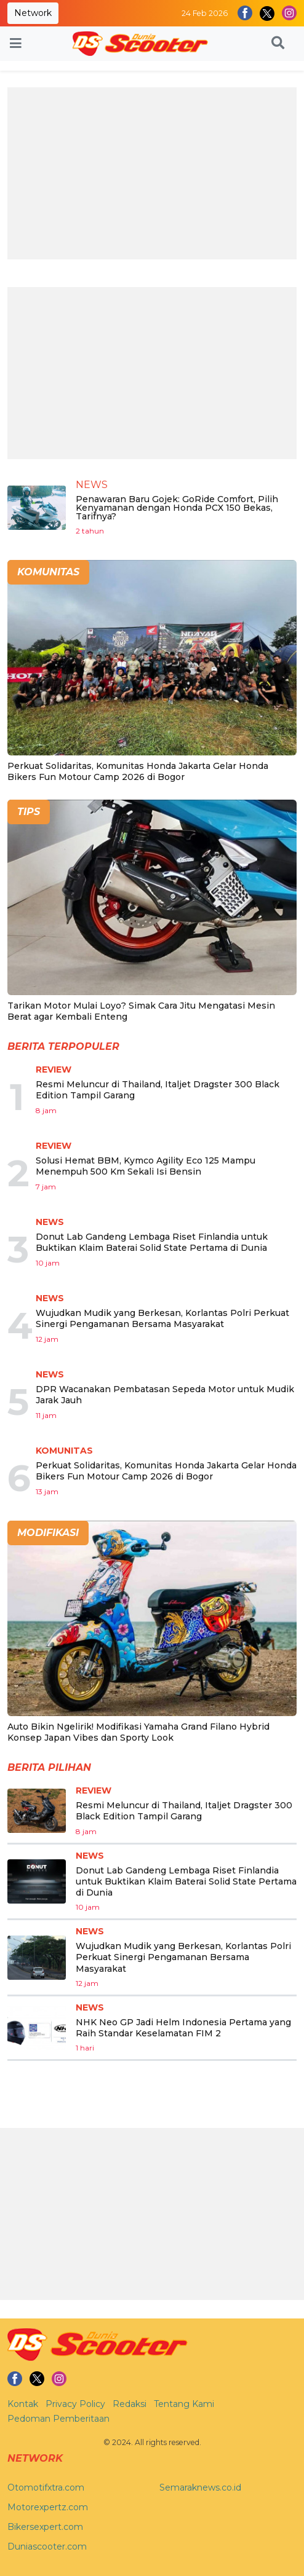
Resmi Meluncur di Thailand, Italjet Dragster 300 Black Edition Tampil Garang (184, 1811)
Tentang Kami (184, 2403)
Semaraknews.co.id (200, 2487)
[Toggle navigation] (16, 43)
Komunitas (64, 1450)
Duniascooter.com (47, 2546)
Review (53, 1069)
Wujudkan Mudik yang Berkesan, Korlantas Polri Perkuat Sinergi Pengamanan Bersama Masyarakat (162, 1318)
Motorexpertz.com (47, 2507)
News (92, 484)
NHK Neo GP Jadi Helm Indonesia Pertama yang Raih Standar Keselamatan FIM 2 (183, 2028)
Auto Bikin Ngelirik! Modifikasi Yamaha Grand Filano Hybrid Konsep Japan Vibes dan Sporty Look (138, 1732)
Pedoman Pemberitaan (58, 2418)
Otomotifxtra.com (45, 2487)
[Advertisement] (152, 173)
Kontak (22, 2403)
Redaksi (129, 2403)
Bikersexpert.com (45, 2526)
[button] (278, 43)
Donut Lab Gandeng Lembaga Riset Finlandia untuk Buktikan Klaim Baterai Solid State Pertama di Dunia (152, 1242)
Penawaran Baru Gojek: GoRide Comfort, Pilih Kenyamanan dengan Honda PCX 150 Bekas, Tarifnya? (177, 508)
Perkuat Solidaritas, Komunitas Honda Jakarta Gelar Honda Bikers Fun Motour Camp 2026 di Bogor (137, 771)
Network (33, 12)
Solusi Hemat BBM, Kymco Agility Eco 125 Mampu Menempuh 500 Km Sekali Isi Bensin (145, 1166)
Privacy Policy (75, 2403)
